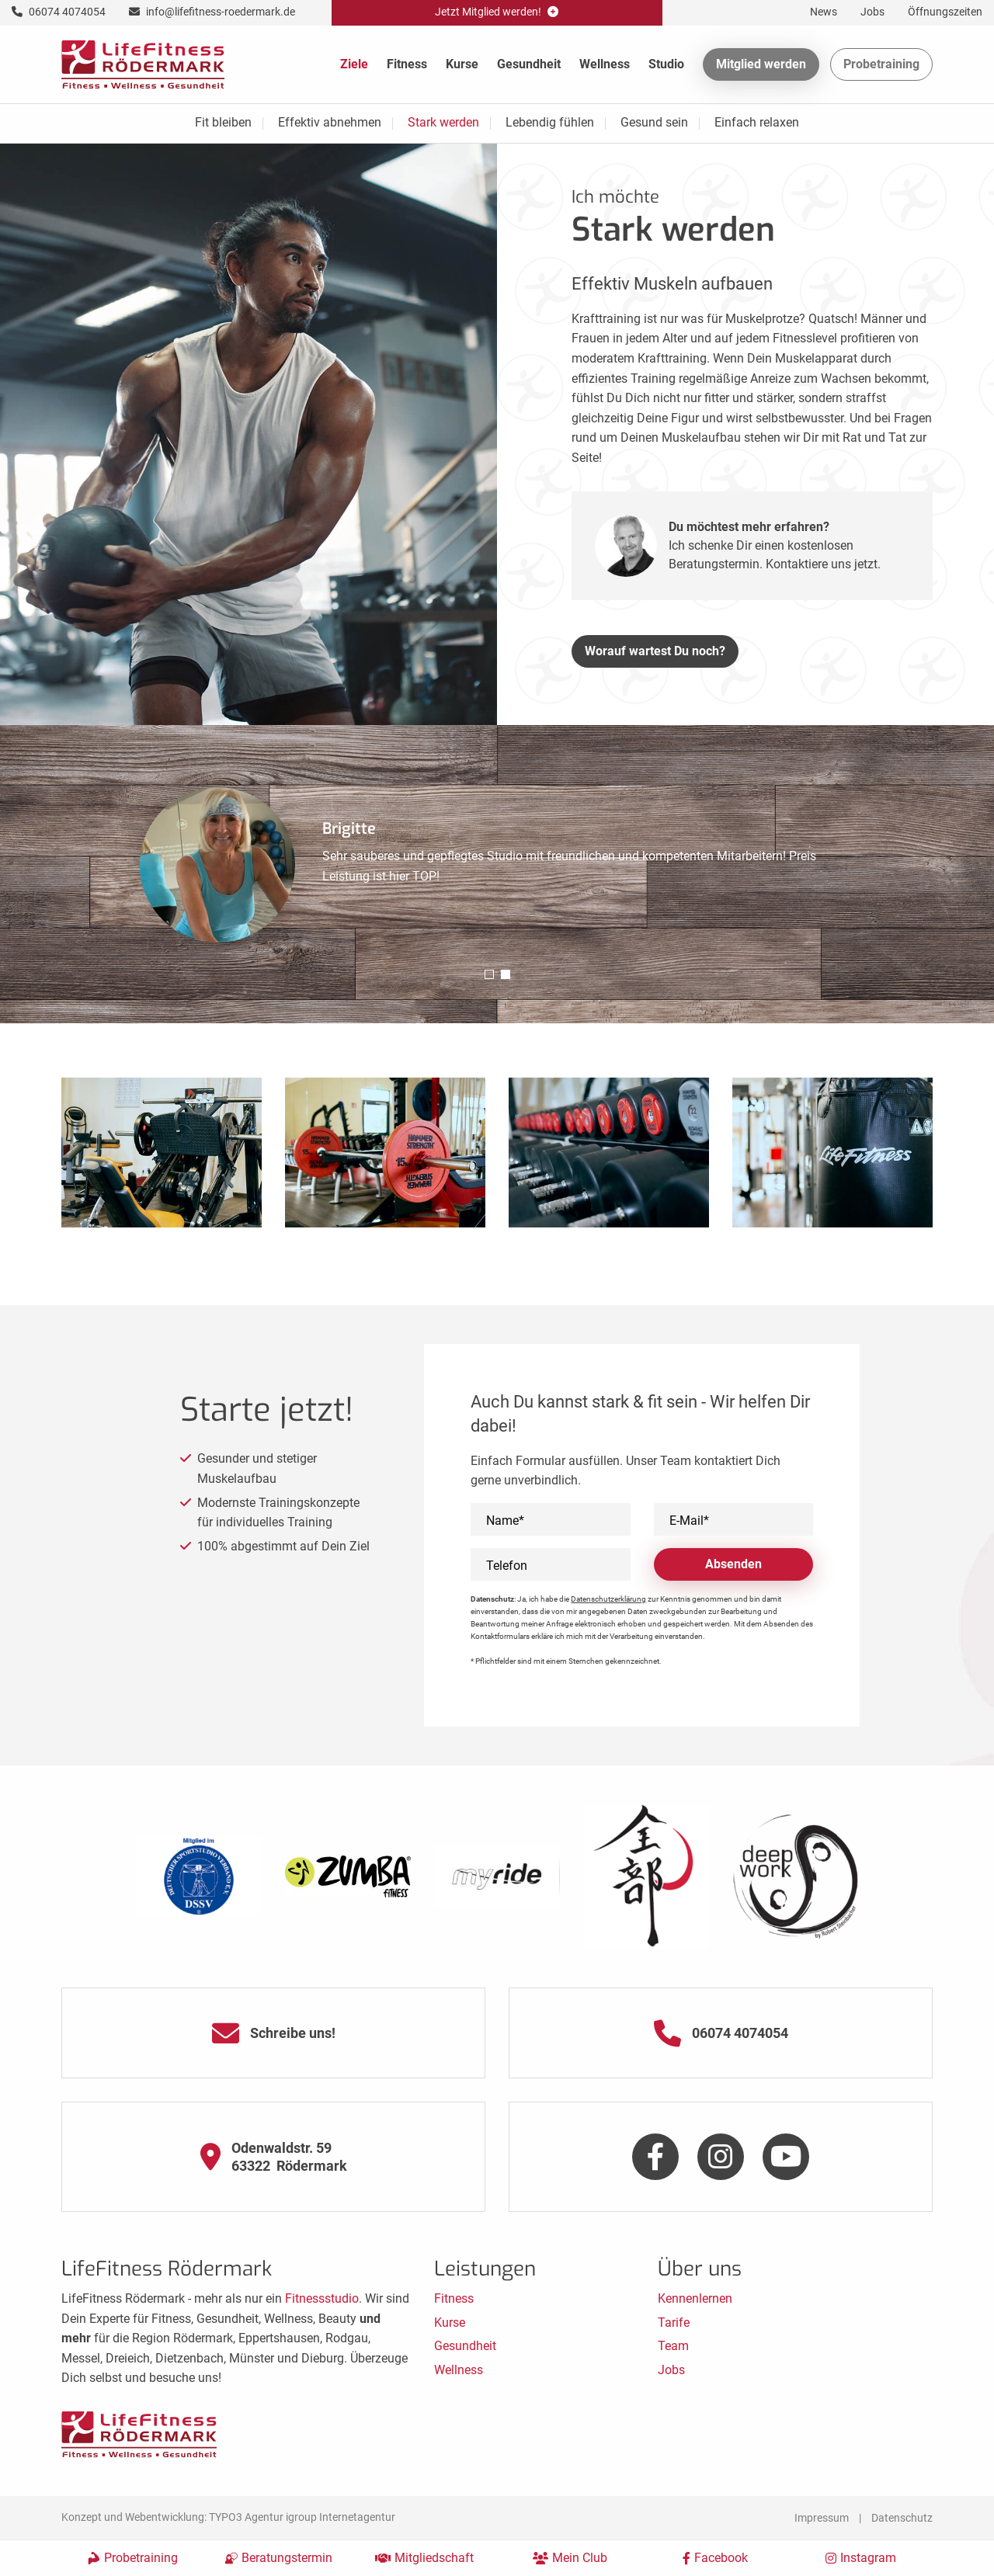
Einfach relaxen (756, 122)
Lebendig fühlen (550, 122)
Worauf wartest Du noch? (655, 651)
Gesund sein (654, 122)
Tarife (674, 2322)
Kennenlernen (695, 2298)
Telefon (506, 1565)
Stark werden (443, 122)
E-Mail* (689, 1520)
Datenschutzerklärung (608, 1599)
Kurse (462, 64)
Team (673, 2345)
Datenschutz (902, 2518)
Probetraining (881, 64)
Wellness (604, 64)
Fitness (407, 64)
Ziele (354, 64)
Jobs (671, 2369)
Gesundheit (529, 64)
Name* (505, 1520)
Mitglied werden (761, 64)
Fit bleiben (223, 122)
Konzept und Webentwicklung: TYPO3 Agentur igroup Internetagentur (228, 2517)
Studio (666, 64)
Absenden (733, 1564)
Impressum (821, 2518)
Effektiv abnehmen (329, 122)
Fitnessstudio (322, 2298)
